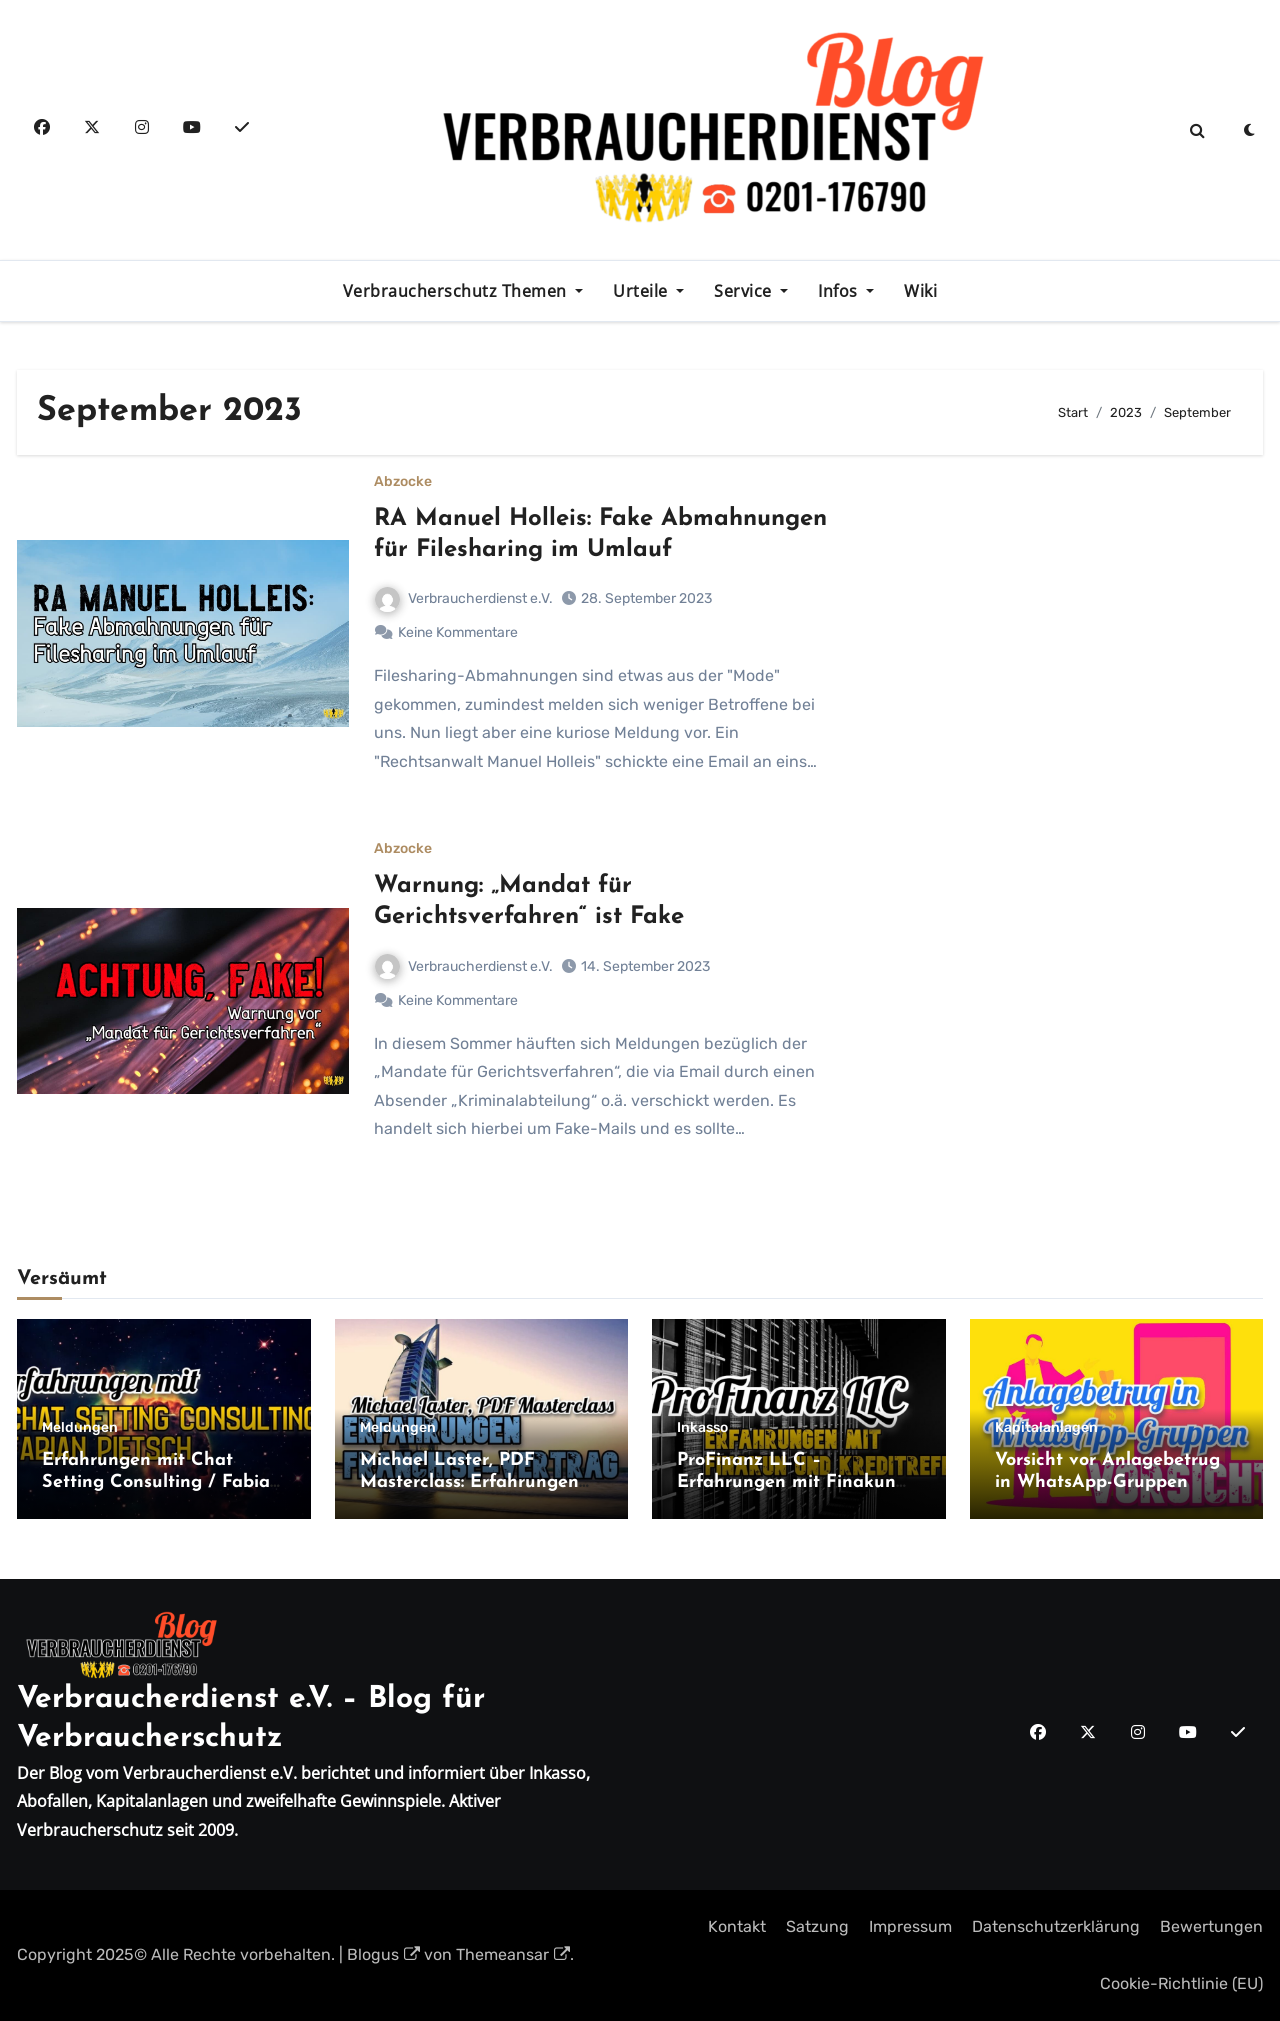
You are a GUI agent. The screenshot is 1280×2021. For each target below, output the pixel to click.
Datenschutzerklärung (1056, 1926)
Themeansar (513, 1954)
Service (745, 291)
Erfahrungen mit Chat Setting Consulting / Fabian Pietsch (161, 1482)
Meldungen (80, 1428)
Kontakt (737, 1926)
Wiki (920, 291)
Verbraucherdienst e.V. (464, 598)
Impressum (910, 1926)
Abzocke (403, 482)
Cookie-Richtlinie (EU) (1181, 1983)
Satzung (817, 1926)
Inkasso (702, 1428)
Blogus (383, 1954)
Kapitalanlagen (1046, 1428)
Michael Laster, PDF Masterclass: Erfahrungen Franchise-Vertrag (469, 1482)
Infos (840, 291)
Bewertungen (1211, 1926)
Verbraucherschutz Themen (457, 291)
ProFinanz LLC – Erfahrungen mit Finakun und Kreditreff (786, 1482)
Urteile (642, 291)
